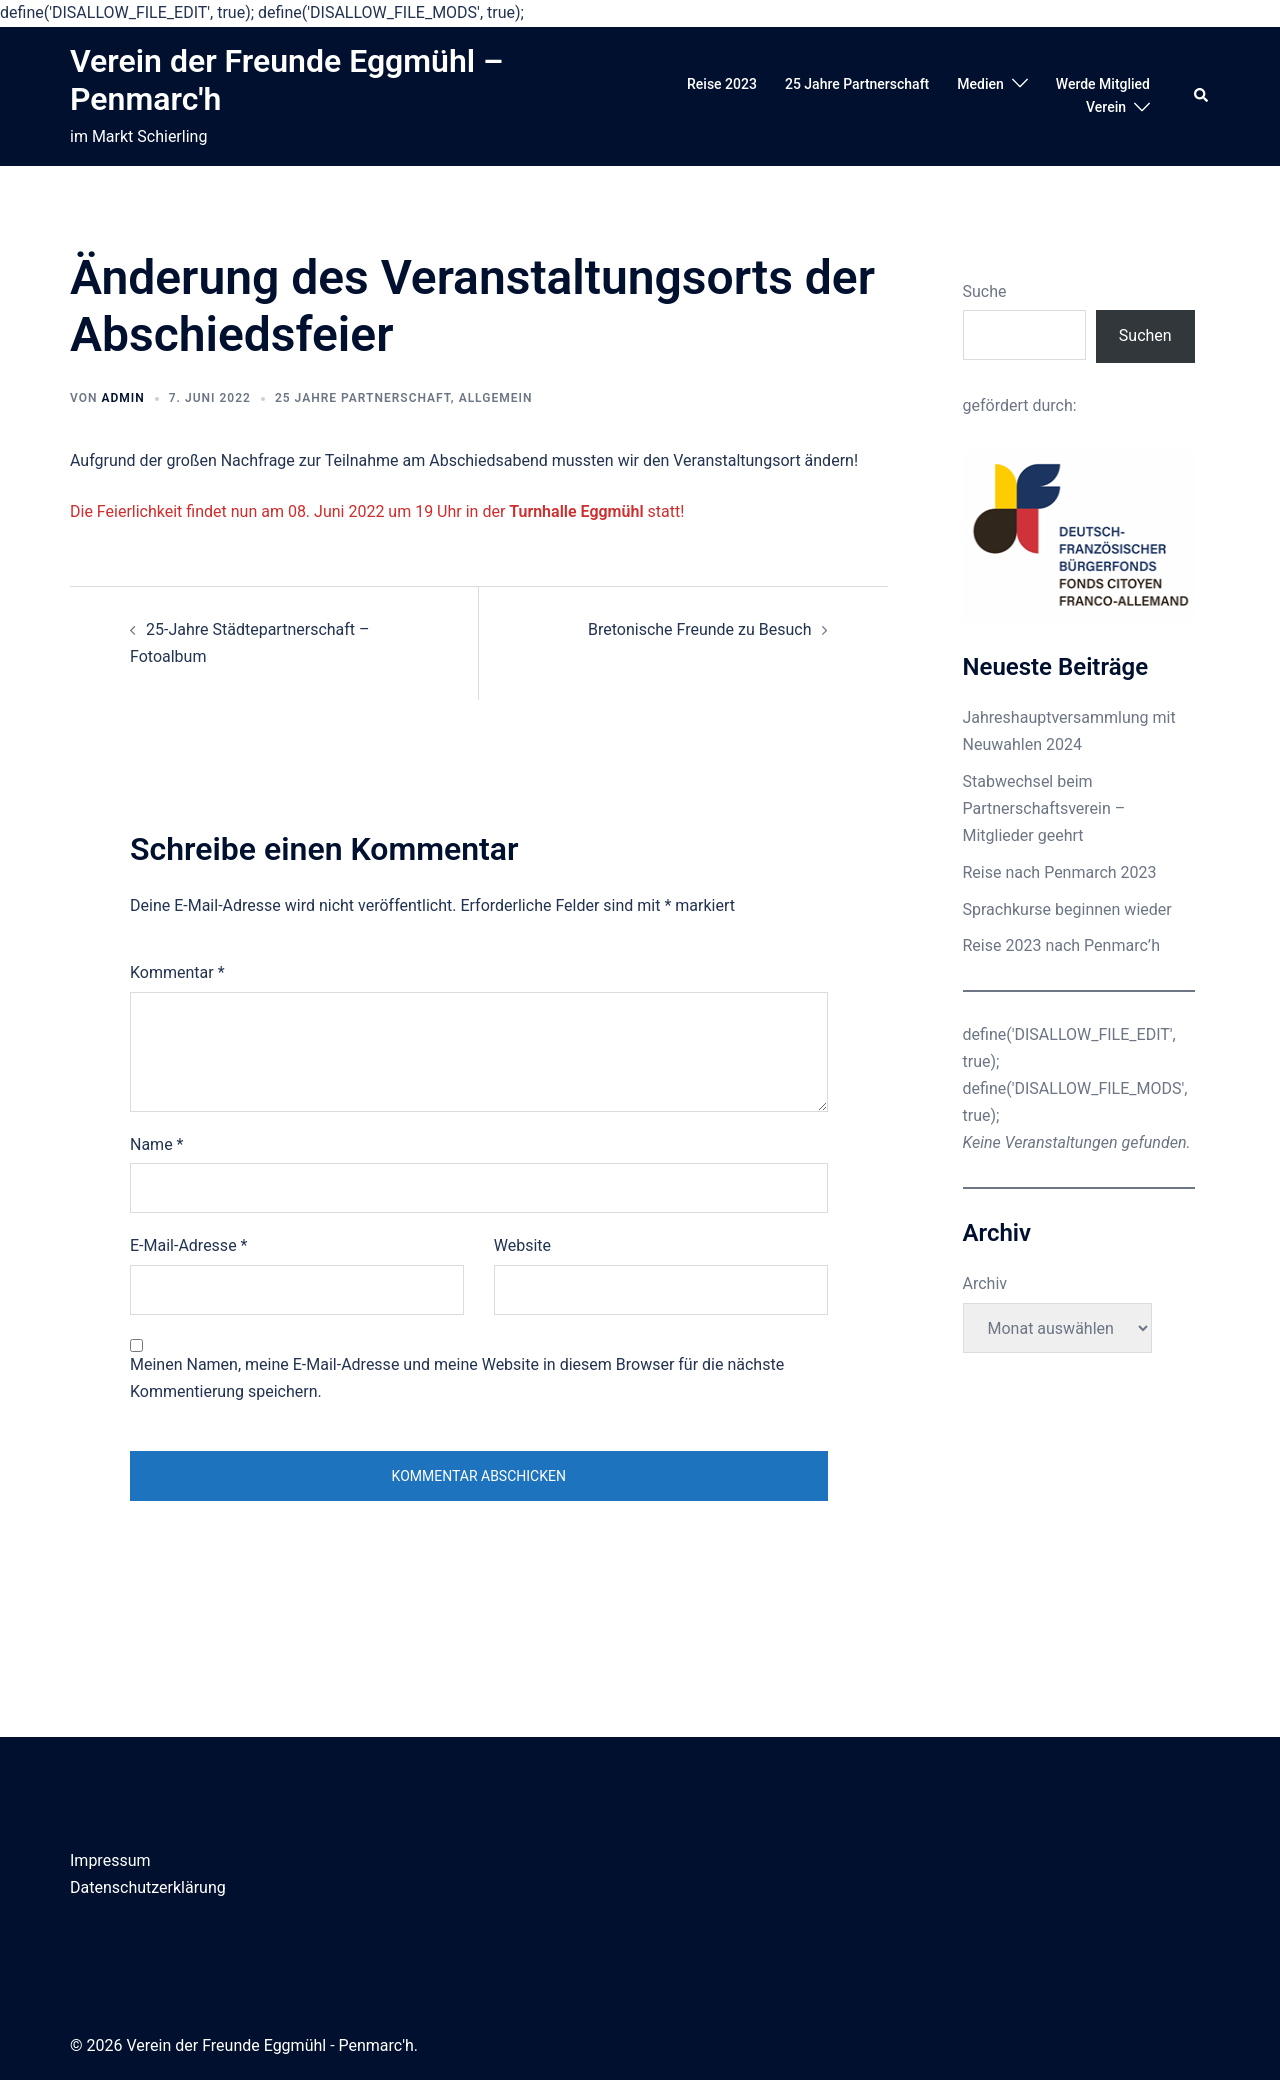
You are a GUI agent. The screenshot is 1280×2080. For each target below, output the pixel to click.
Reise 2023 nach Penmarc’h (1061, 945)
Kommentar (177, 972)
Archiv (985, 1283)
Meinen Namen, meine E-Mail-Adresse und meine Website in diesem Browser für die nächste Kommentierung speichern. (457, 1378)
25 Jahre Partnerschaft (857, 84)
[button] (1202, 96)
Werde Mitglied (1103, 84)
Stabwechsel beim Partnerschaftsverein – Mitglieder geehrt (1044, 808)
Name (157, 1144)
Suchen (1145, 335)
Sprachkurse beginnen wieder (1067, 909)
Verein (1106, 107)
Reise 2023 (722, 84)
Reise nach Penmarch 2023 (1060, 872)
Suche (985, 291)
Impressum (110, 1860)
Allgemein (496, 398)
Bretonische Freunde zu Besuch (700, 629)
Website (522, 1245)
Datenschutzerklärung (148, 1887)
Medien (980, 84)
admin (122, 398)
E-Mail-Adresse (188, 1245)
